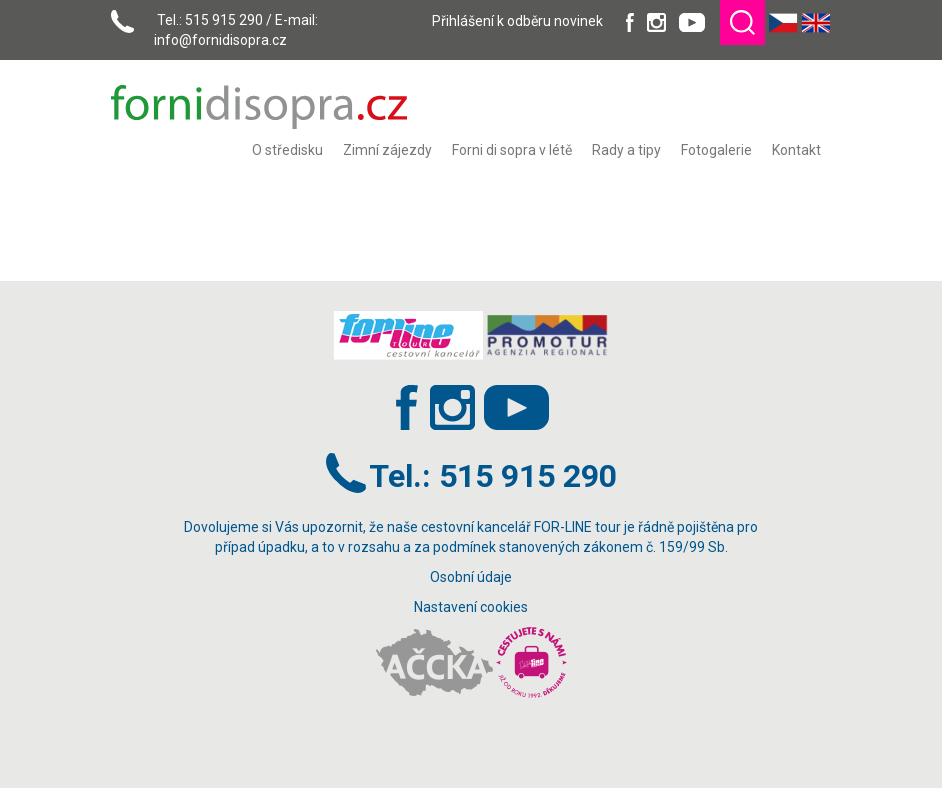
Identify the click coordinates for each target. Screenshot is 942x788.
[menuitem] (287, 150)
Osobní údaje (471, 577)
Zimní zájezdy (387, 150)
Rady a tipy (626, 150)
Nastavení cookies (471, 607)
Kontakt (796, 150)
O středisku (287, 150)
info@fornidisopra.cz (220, 40)
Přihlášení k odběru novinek (517, 21)
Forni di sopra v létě (512, 150)
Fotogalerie (716, 150)
